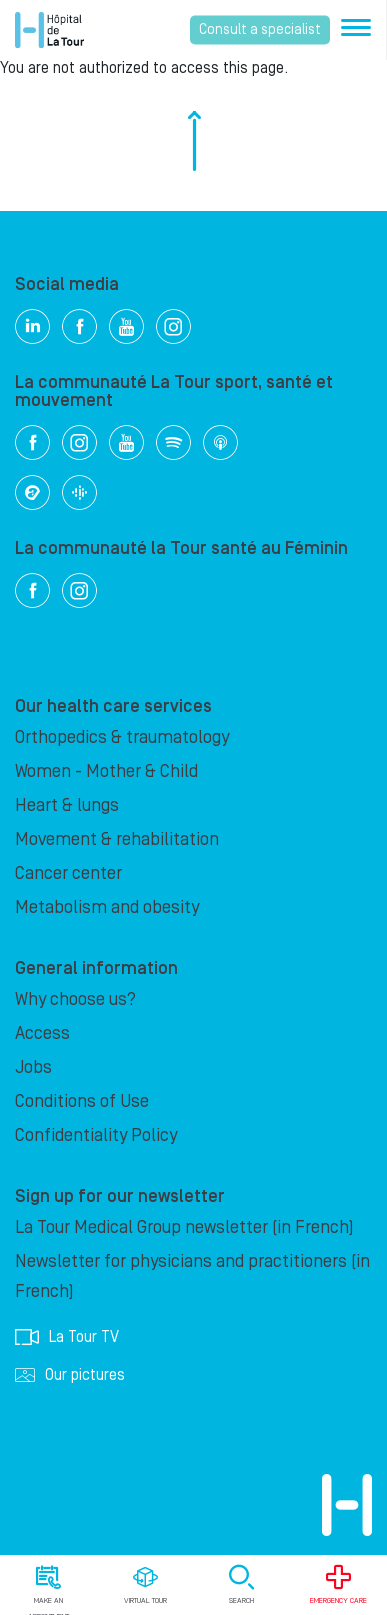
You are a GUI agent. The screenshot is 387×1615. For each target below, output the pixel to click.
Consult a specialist (260, 30)
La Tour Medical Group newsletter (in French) (184, 1227)
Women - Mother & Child (106, 771)
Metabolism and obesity (107, 907)
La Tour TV (67, 1337)
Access (42, 1033)
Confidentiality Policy (96, 1135)
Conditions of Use (82, 1101)
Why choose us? (75, 999)
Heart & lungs (67, 805)
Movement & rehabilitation (117, 839)
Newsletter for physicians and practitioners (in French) (192, 1276)
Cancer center (68, 873)
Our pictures (70, 1375)
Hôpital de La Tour (49, 30)
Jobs (33, 1067)
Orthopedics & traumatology (122, 737)
